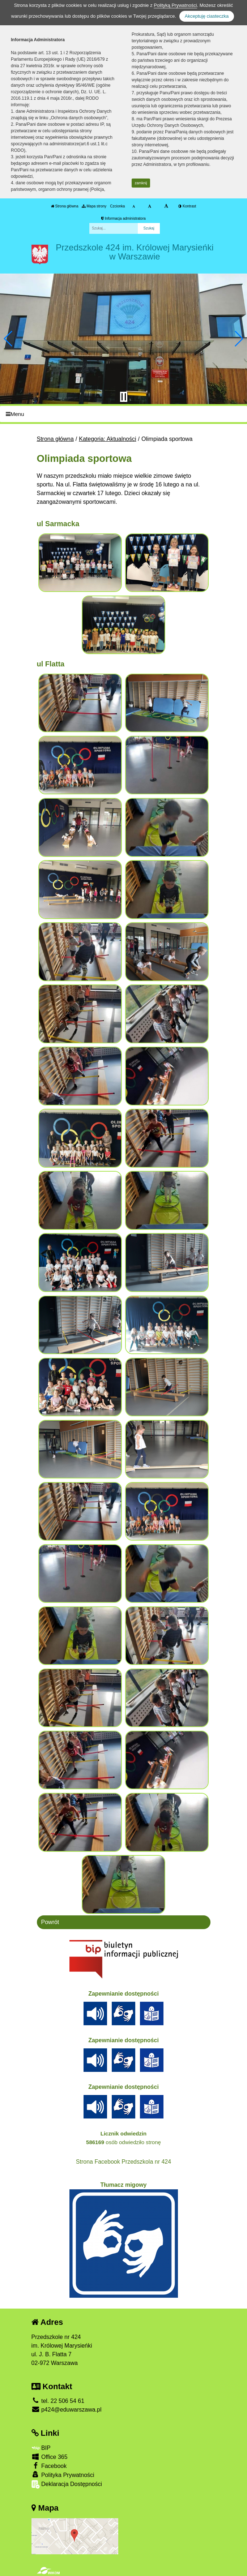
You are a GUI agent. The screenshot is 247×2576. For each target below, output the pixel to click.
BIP (41, 2448)
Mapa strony (94, 206)
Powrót (50, 1922)
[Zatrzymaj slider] (124, 396)
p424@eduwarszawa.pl (66, 2410)
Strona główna (64, 206)
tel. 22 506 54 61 (58, 2401)
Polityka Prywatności (62, 2474)
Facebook (49, 2465)
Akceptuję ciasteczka (207, 16)
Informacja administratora (123, 218)
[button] (8, 339)
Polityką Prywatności (175, 5)
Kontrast (187, 206)
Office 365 (49, 2456)
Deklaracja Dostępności (66, 2484)
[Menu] (123, 414)
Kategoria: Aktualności (107, 439)
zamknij (141, 183)
